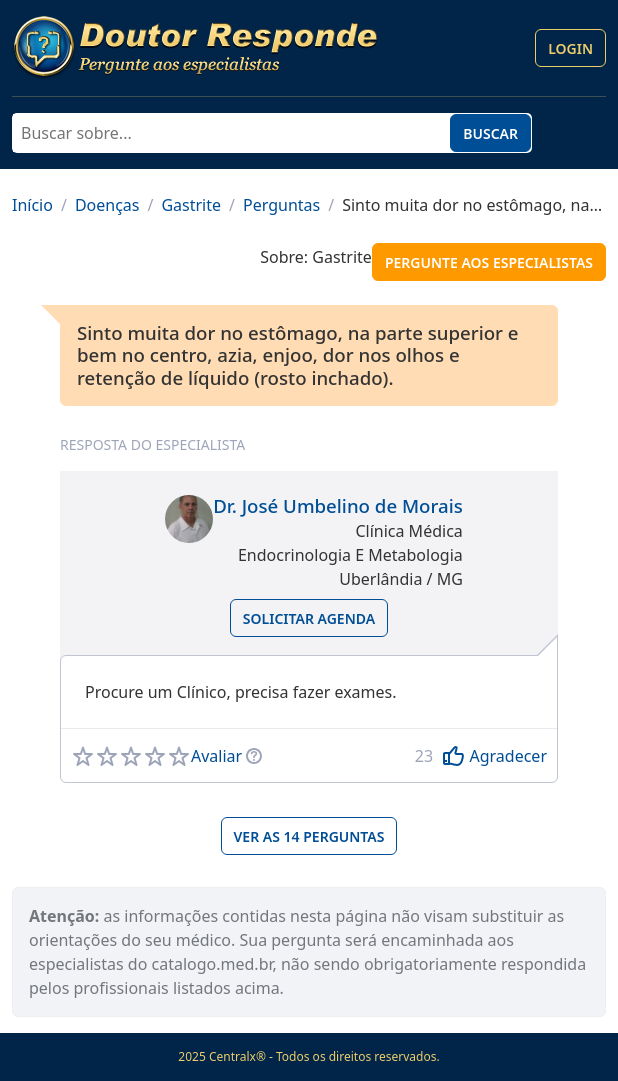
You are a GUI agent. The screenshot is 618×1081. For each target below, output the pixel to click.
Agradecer (508, 756)
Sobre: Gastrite (316, 257)
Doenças (107, 205)
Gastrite (191, 205)
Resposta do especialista (152, 444)
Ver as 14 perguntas (309, 836)
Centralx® (237, 1056)
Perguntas (281, 205)
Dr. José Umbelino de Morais (338, 505)
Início (32, 205)
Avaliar (216, 756)
